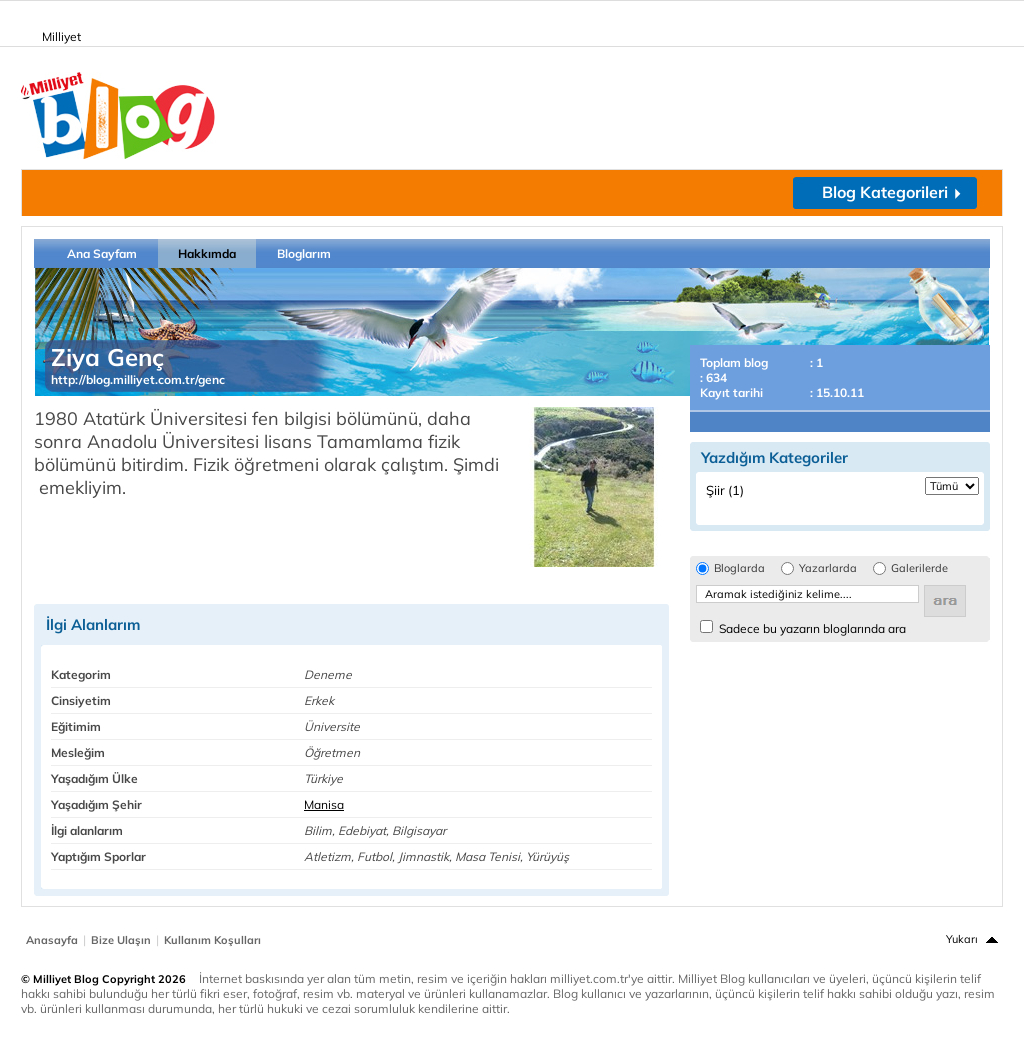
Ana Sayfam (102, 253)
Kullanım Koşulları (212, 940)
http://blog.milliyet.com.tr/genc (138, 379)
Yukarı (962, 939)
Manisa (324, 804)
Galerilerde (919, 568)
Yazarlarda (828, 568)
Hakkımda (207, 253)
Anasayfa (52, 940)
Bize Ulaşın (121, 940)
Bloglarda (739, 568)
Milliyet (53, 33)
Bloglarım (304, 253)
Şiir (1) (725, 490)
